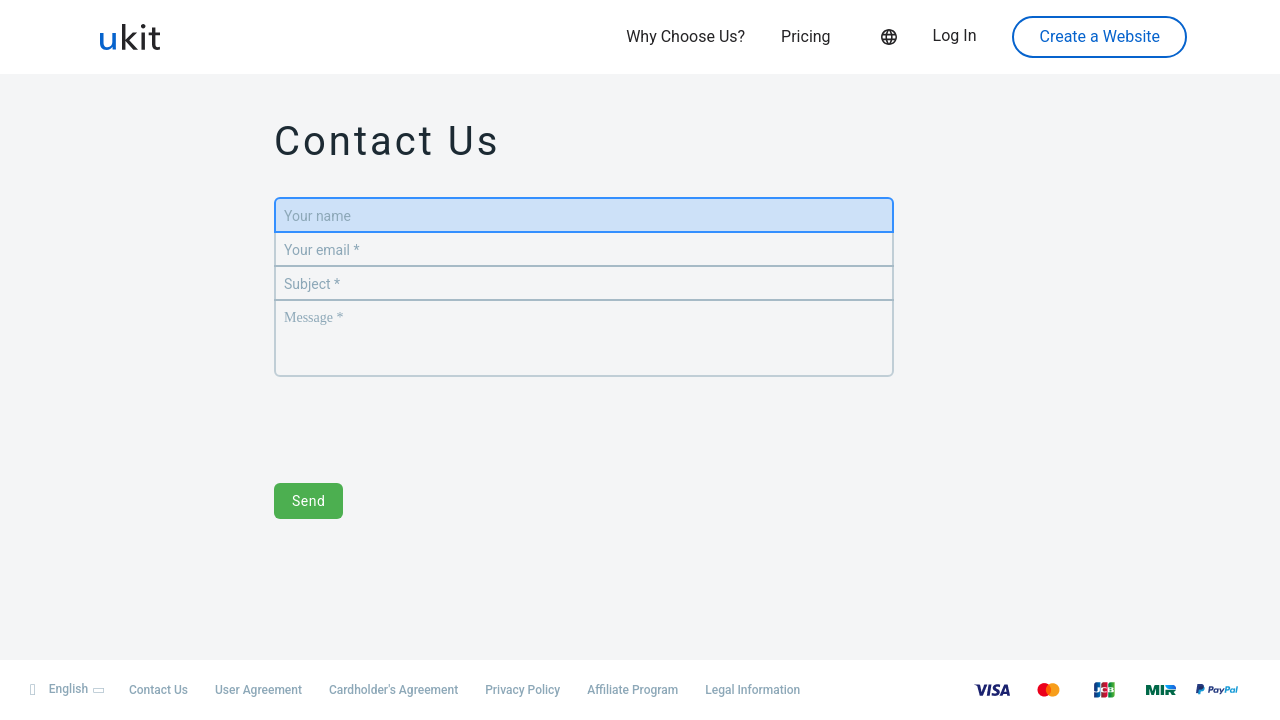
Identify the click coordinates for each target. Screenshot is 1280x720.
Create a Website (1099, 36)
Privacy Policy (522, 690)
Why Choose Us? (685, 37)
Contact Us (158, 690)
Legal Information (752, 690)
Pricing (806, 37)
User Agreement (258, 690)
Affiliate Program (632, 690)
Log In (955, 35)
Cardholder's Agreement (393, 690)
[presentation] (426, 420)
